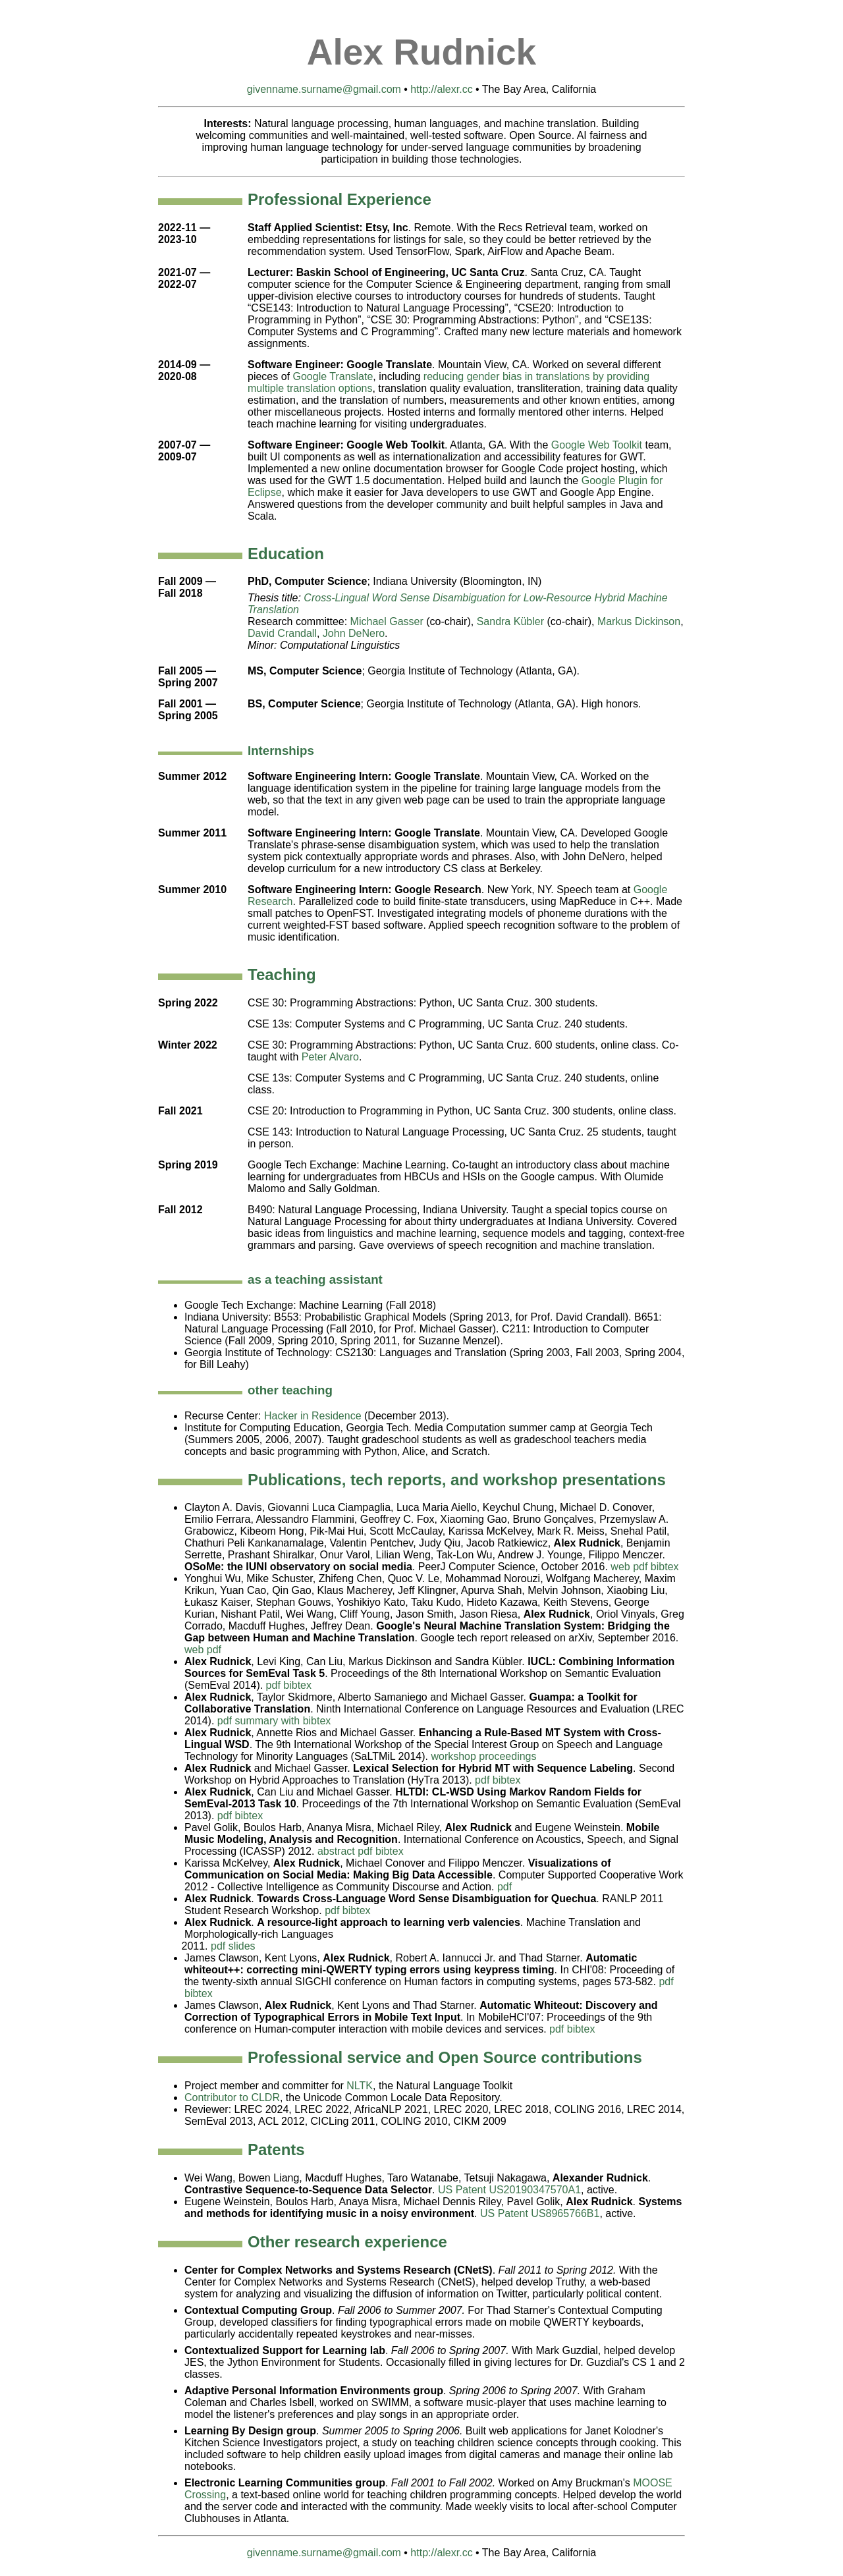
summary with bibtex (283, 1720)
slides (242, 1946)
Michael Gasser (386, 621)
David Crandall (282, 633)
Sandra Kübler (510, 621)
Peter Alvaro (330, 1056)
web (620, 1566)
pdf (640, 1566)
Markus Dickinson (638, 621)
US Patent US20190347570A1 (509, 2189)
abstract (336, 1851)
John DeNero (354, 633)
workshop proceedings (483, 1756)
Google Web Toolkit (596, 445)
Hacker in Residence (313, 1415)
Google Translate (332, 376)
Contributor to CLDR (232, 2097)
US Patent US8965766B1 (539, 2213)
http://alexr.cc (441, 89)
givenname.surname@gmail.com (324, 89)
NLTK (359, 2085)
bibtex (665, 1566)
